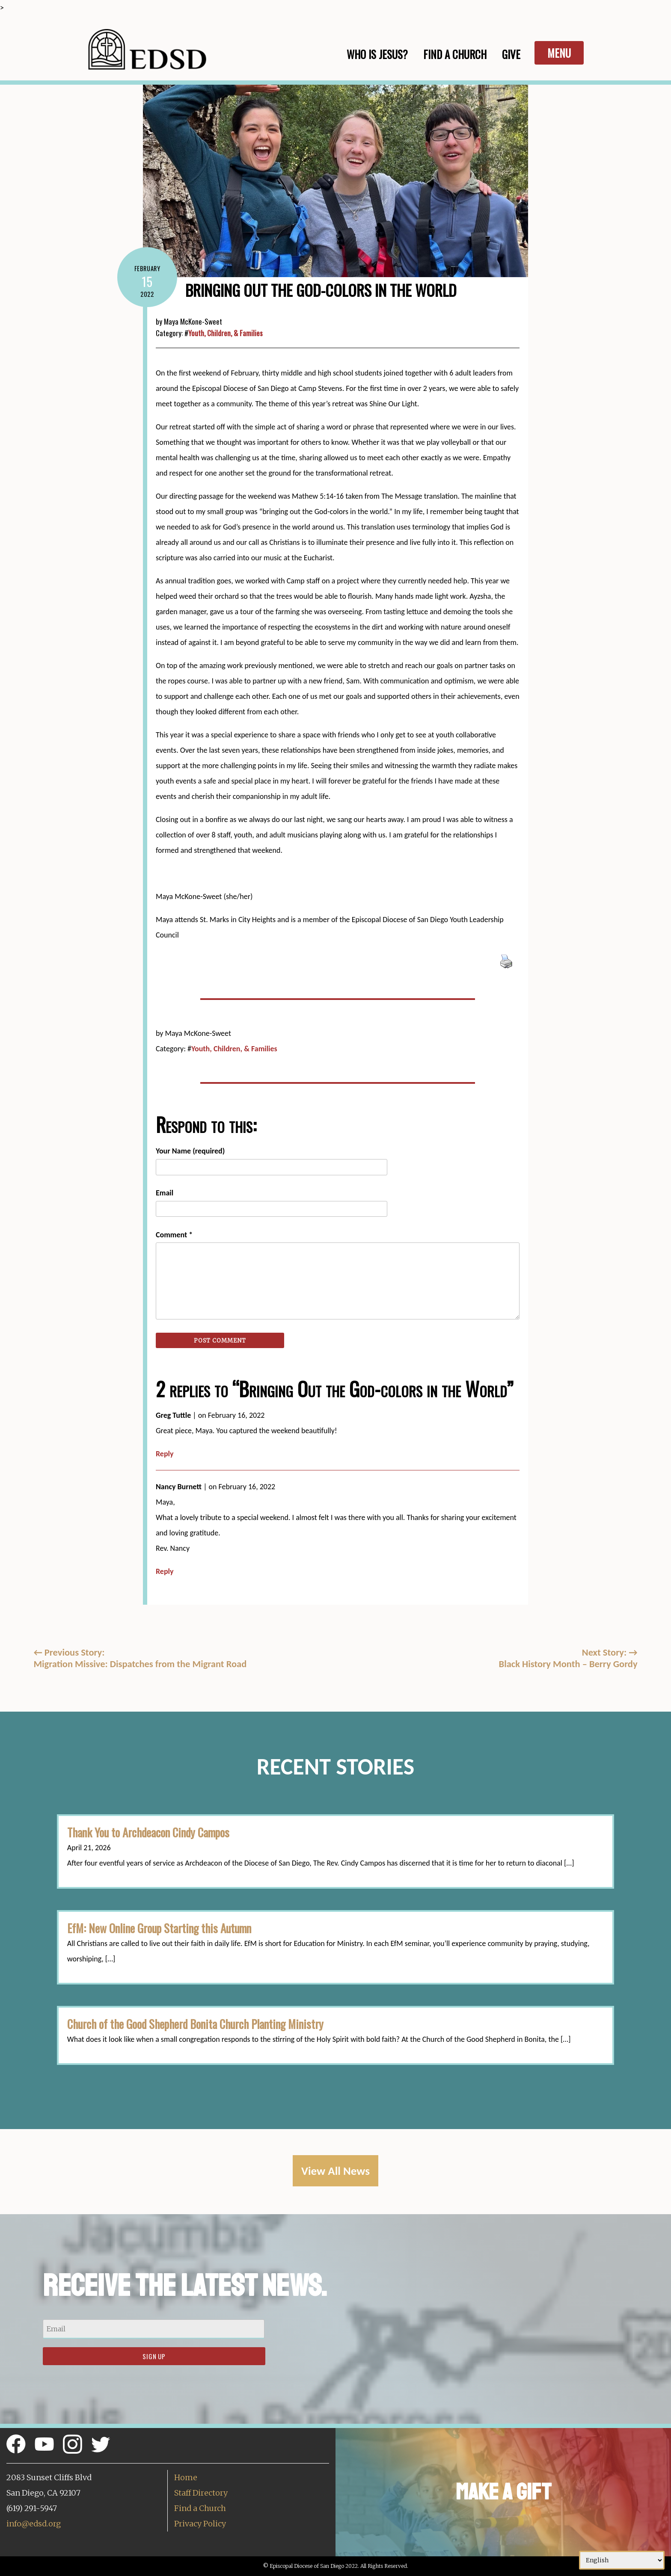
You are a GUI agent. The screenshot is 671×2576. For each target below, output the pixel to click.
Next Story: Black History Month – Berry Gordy (568, 1658)
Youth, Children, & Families (225, 333)
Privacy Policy (200, 2524)
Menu (559, 52)
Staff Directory (201, 2493)
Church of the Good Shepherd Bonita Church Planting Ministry (195, 2023)
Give (511, 54)
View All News (335, 2171)
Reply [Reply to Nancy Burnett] (165, 1571)
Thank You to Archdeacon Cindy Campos (148, 1832)
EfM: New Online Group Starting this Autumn (159, 1928)
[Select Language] (622, 2560)
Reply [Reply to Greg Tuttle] (165, 1453)
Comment (174, 1234)
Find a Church (200, 2508)
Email (164, 1193)
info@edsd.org (33, 2524)
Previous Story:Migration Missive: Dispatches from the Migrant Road (139, 1658)
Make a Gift (503, 2492)
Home (185, 2477)
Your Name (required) (190, 1151)
